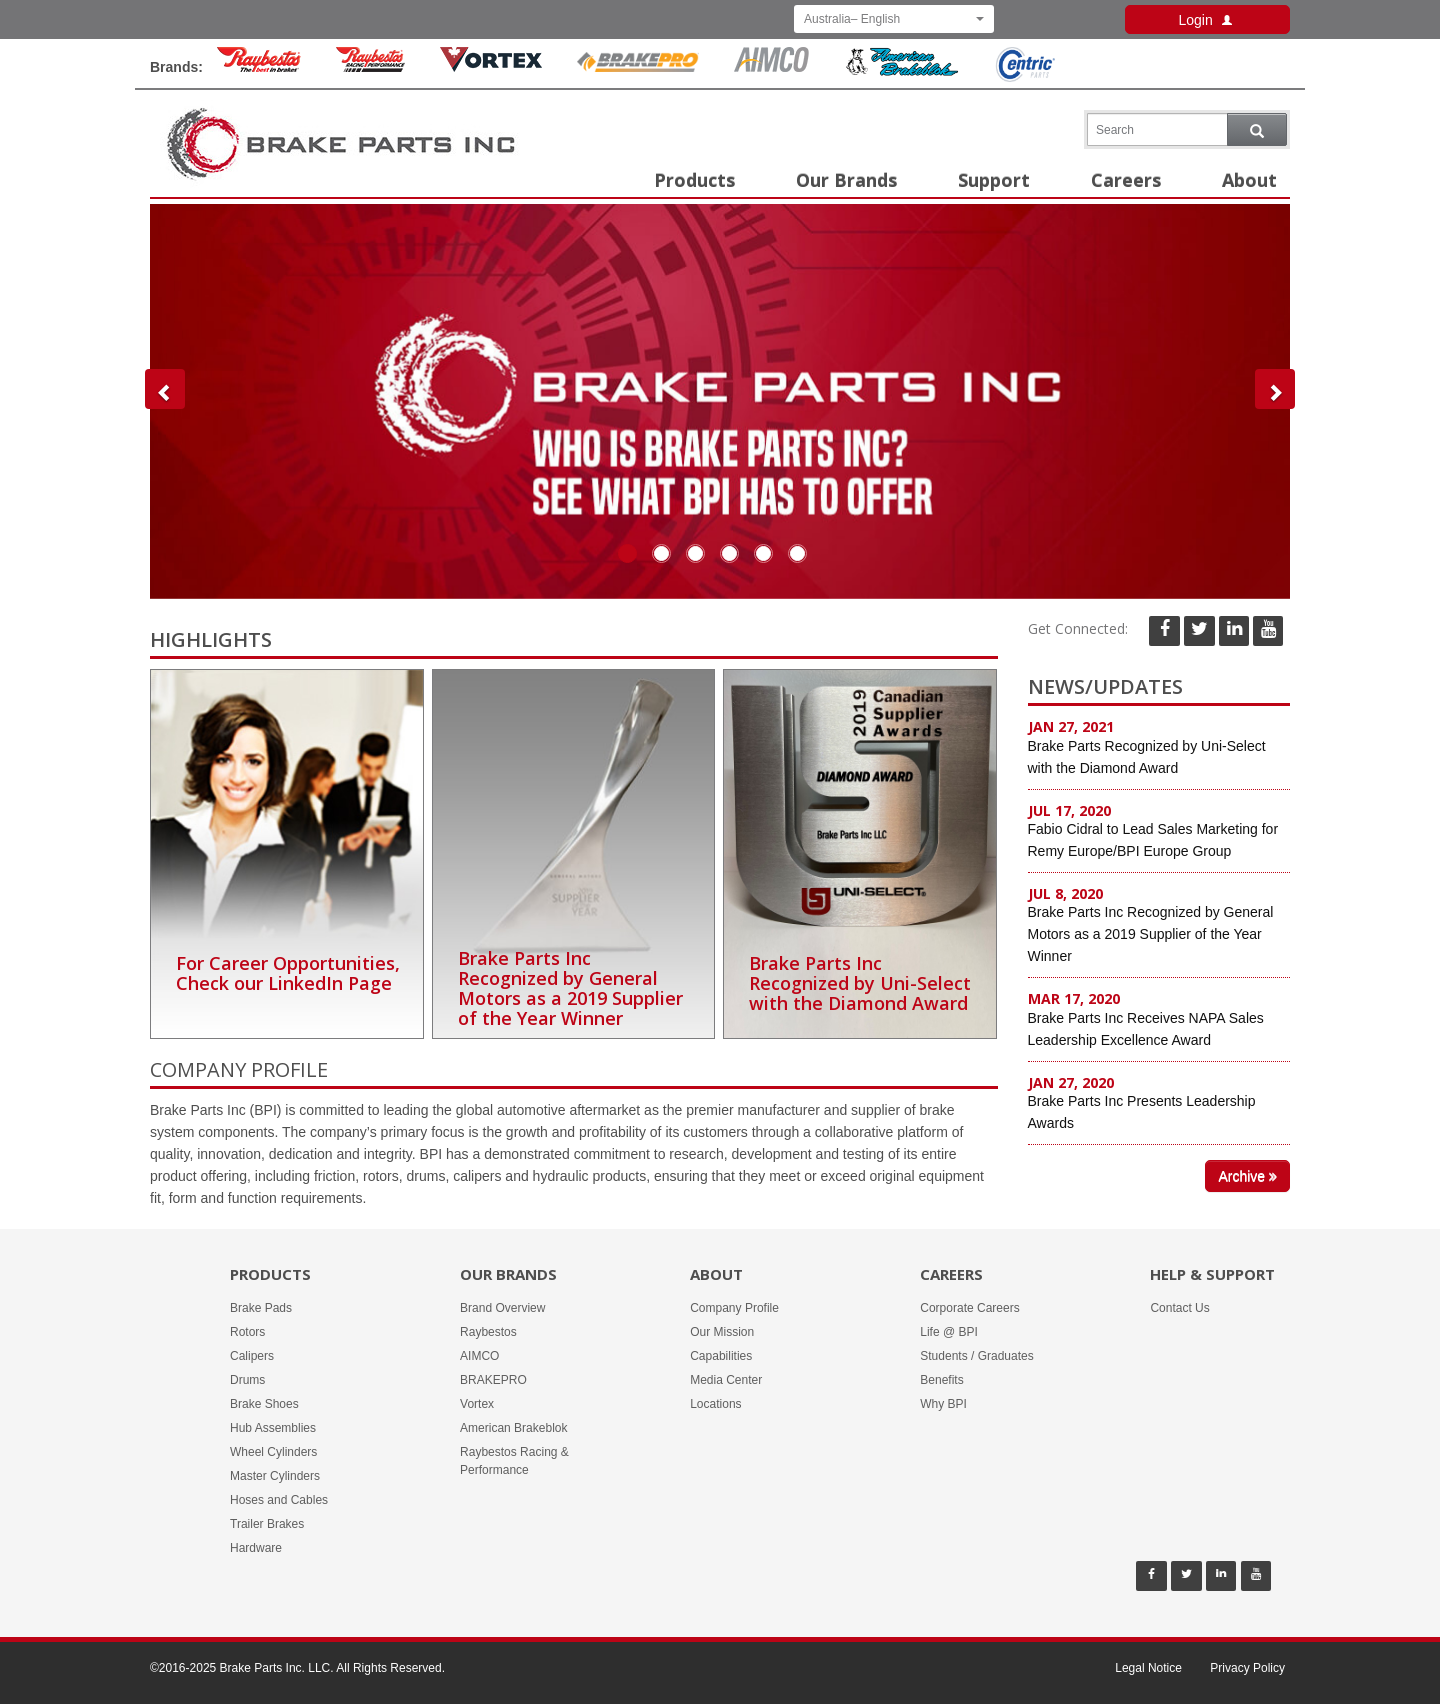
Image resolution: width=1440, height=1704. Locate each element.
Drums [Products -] (247, 1380)
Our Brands (846, 180)
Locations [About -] (715, 1404)
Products (694, 180)
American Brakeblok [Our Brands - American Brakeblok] (513, 1428)
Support (994, 180)
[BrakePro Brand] (638, 67)
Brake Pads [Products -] (261, 1308)
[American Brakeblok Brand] (902, 72)
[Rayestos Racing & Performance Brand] (370, 67)
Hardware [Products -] (256, 1548)
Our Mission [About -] (722, 1332)
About (1249, 180)
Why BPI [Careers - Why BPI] (943, 1404)
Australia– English (894, 19)
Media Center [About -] (726, 1380)
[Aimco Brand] (772, 67)
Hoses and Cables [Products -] (279, 1500)
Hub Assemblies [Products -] (273, 1428)
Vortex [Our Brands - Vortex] (477, 1404)
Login (1207, 20)
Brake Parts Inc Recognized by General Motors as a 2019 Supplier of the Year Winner (1151, 934)
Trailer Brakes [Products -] (267, 1524)
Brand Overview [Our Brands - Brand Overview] (502, 1308)
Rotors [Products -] (247, 1332)
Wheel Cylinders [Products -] (273, 1452)
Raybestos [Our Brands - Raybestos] (488, 1332)
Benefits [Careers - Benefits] (941, 1380)
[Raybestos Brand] (259, 67)
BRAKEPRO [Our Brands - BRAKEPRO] (493, 1380)
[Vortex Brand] (491, 67)
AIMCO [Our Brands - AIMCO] (479, 1356)
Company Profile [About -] (734, 1308)
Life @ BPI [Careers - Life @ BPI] (949, 1332)
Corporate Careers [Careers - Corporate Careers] (969, 1308)
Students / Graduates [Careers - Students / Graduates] (976, 1356)
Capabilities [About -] (721, 1356)
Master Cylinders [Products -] (275, 1476)
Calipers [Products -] (252, 1356)
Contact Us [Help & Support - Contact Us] (1179, 1308)
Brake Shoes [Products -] (264, 1404)
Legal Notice (1148, 1668)
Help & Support (1212, 1274)
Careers (1126, 180)
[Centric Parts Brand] (1024, 77)
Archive (1247, 1176)
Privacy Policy (1247, 1668)
